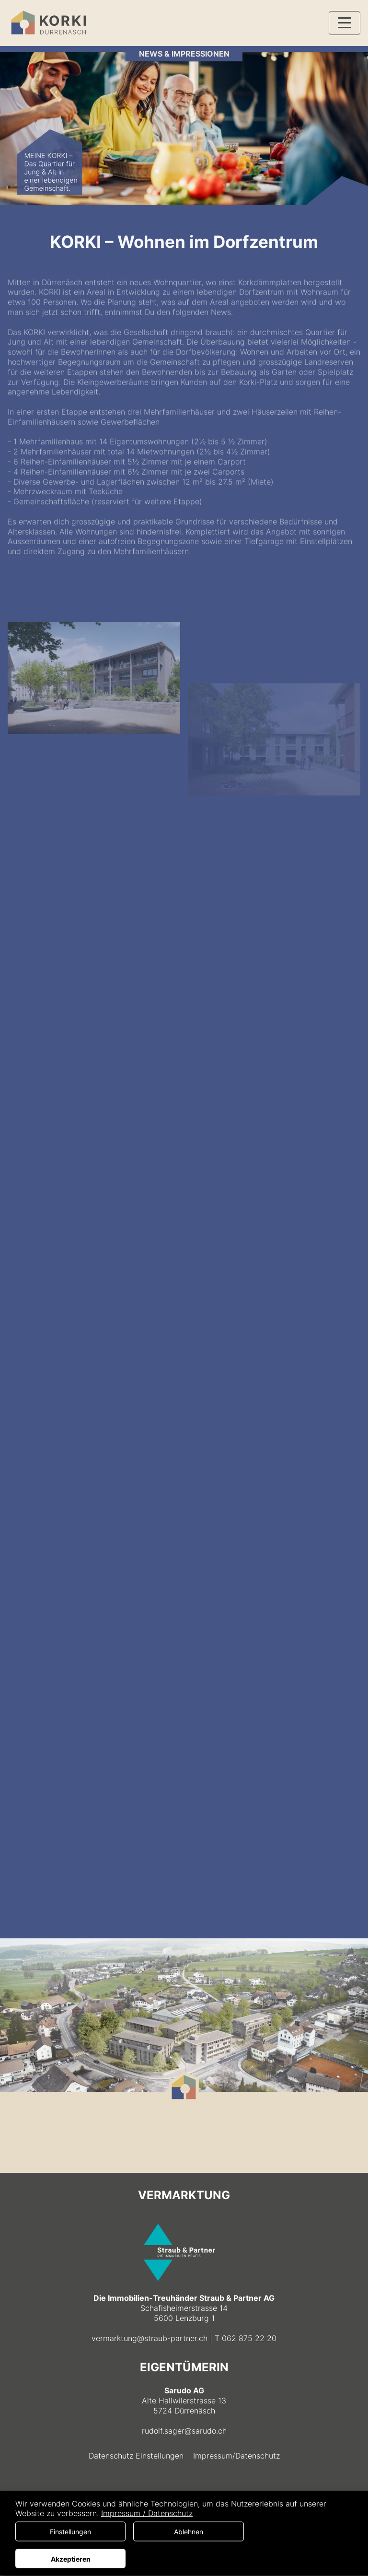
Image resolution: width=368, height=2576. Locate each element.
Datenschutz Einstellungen (136, 2455)
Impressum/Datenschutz (236, 2455)
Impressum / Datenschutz (147, 2513)
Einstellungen (70, 2532)
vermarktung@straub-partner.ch (149, 2338)
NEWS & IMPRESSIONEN (184, 53)
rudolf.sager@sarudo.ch (184, 2431)
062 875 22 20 (249, 2338)
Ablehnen (188, 2532)
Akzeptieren (71, 2558)
